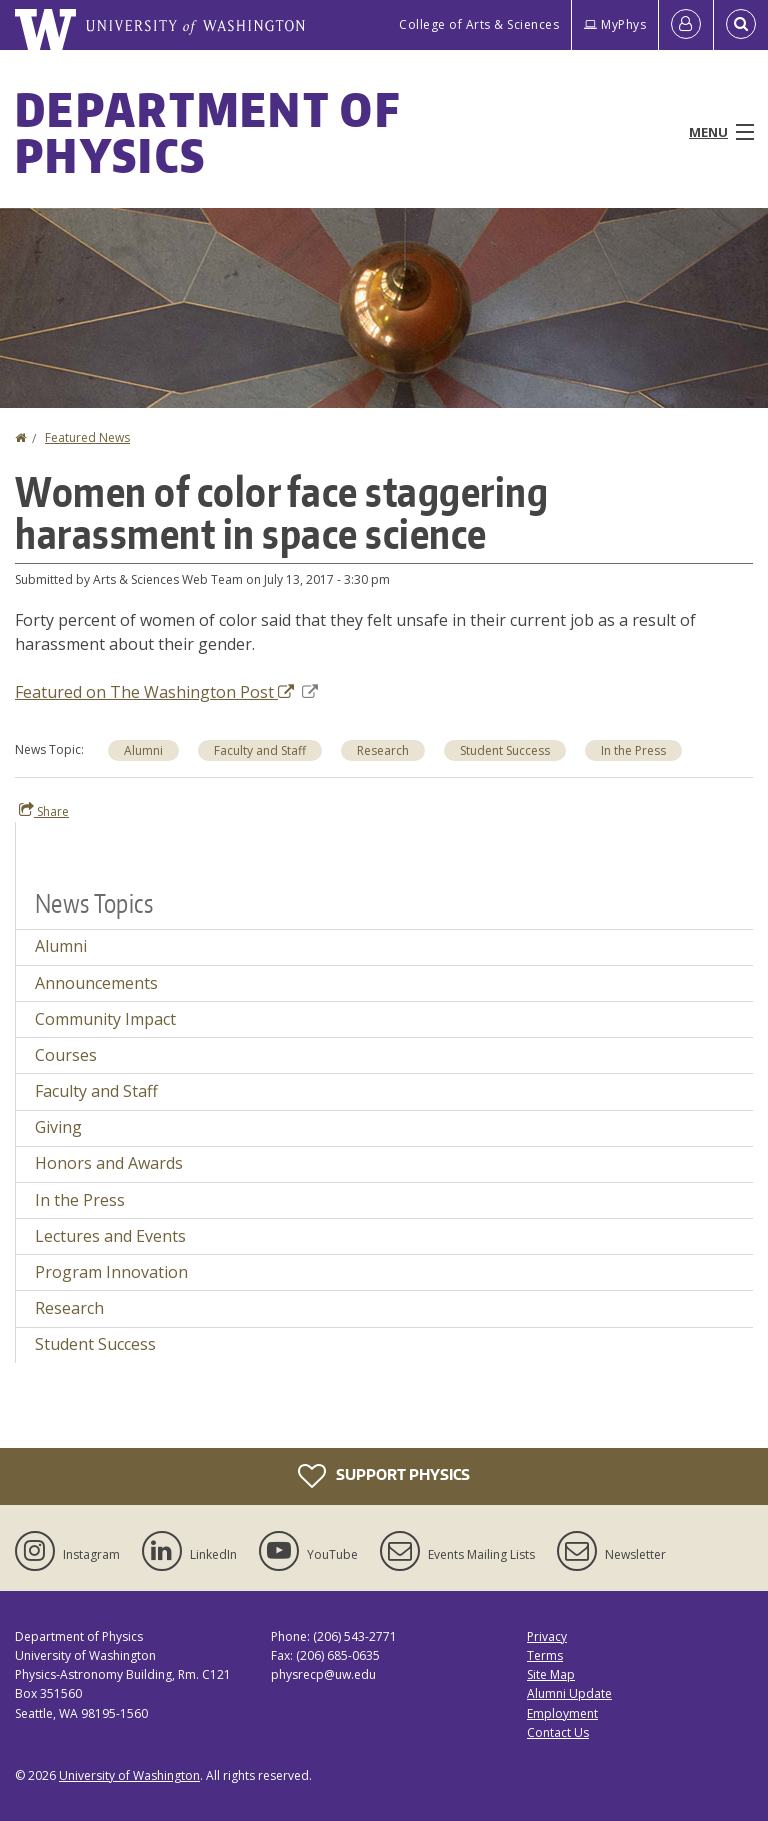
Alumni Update (569, 1693)
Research (383, 750)
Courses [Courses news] (66, 1055)
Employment (562, 1713)
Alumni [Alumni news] (61, 946)
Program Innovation (111, 1272)
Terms (545, 1655)
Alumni (143, 750)
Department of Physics (207, 132)
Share (44, 811)
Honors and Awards (109, 1163)
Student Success (505, 750)
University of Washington (129, 1775)
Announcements (96, 983)
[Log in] (686, 25)
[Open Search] (741, 25)
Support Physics (384, 1476)
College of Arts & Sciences (479, 24)
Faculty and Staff (260, 750)
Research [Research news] (69, 1308)
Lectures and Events (110, 1236)
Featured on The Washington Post (166, 692)
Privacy (547, 1636)
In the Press (633, 750)
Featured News (87, 437)
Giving (58, 1127)
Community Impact (105, 1019)
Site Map (551, 1674)
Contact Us (558, 1732)
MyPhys (615, 24)
